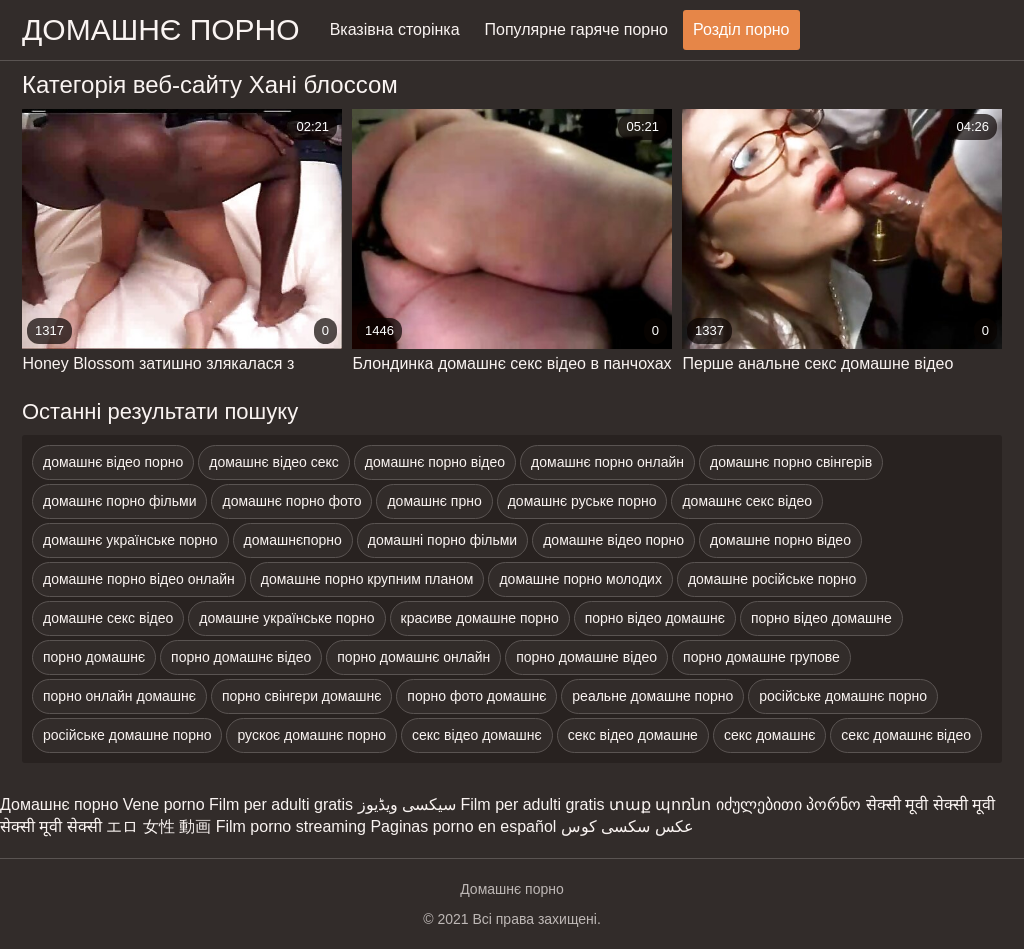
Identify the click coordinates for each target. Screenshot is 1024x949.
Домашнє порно (59, 804)
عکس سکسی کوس (627, 826)
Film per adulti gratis (281, 804)
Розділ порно (741, 29)
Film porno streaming (291, 826)
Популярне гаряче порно (576, 29)
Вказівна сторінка (395, 29)
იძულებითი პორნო (788, 804)
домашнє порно (161, 29)
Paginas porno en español (463, 826)
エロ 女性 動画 (158, 826)
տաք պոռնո (660, 804)
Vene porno (164, 804)
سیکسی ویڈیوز (407, 804)
